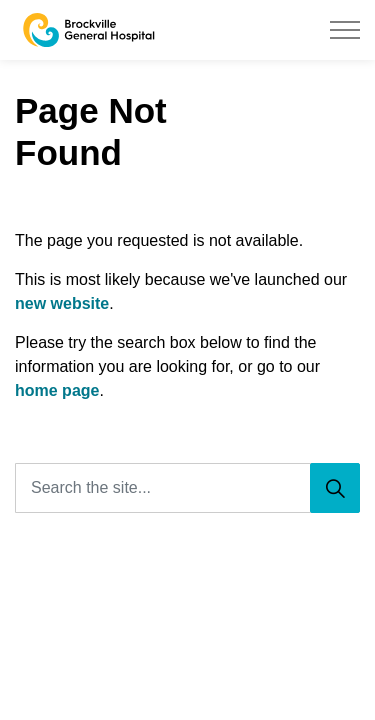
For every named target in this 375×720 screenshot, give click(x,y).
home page (57, 390)
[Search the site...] (187, 488)
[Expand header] (345, 30)
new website (62, 303)
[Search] (335, 488)
